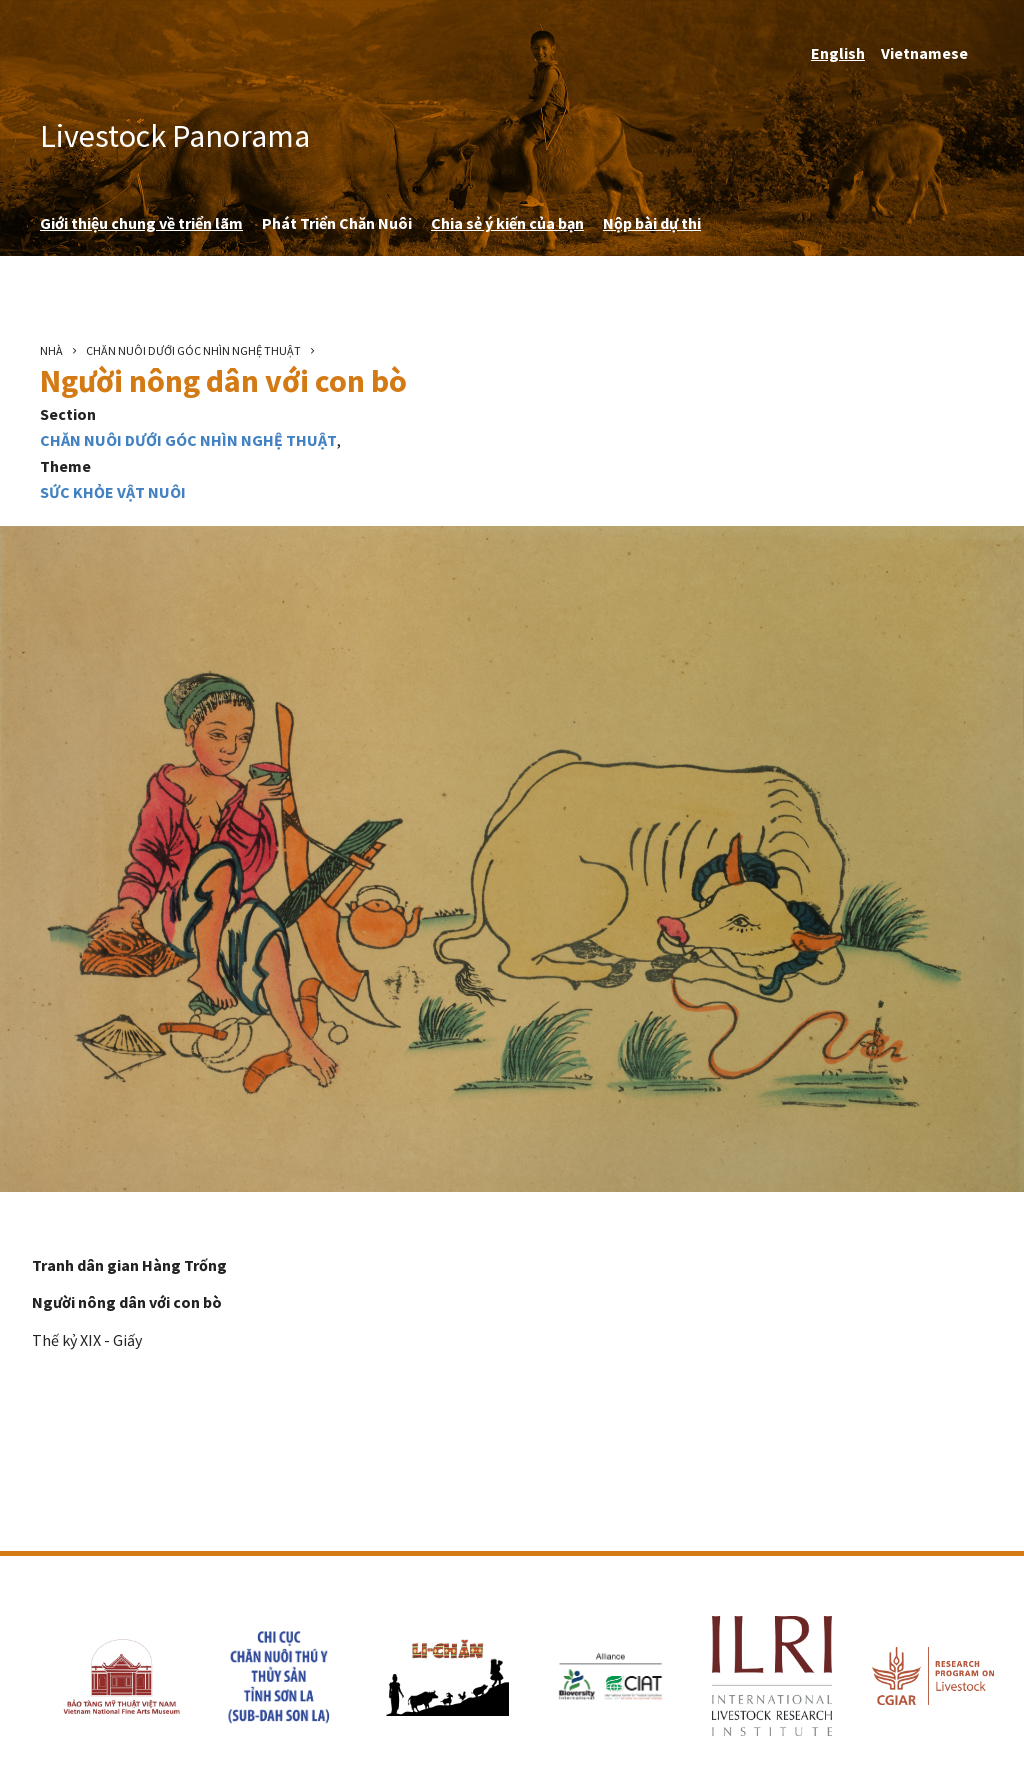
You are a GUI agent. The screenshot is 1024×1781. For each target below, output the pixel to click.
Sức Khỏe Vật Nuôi (113, 492)
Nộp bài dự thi (652, 223)
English (838, 53)
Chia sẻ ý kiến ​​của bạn (507, 223)
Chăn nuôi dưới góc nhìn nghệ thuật (193, 350)
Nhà (51, 350)
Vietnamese (924, 53)
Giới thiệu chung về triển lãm (141, 223)
